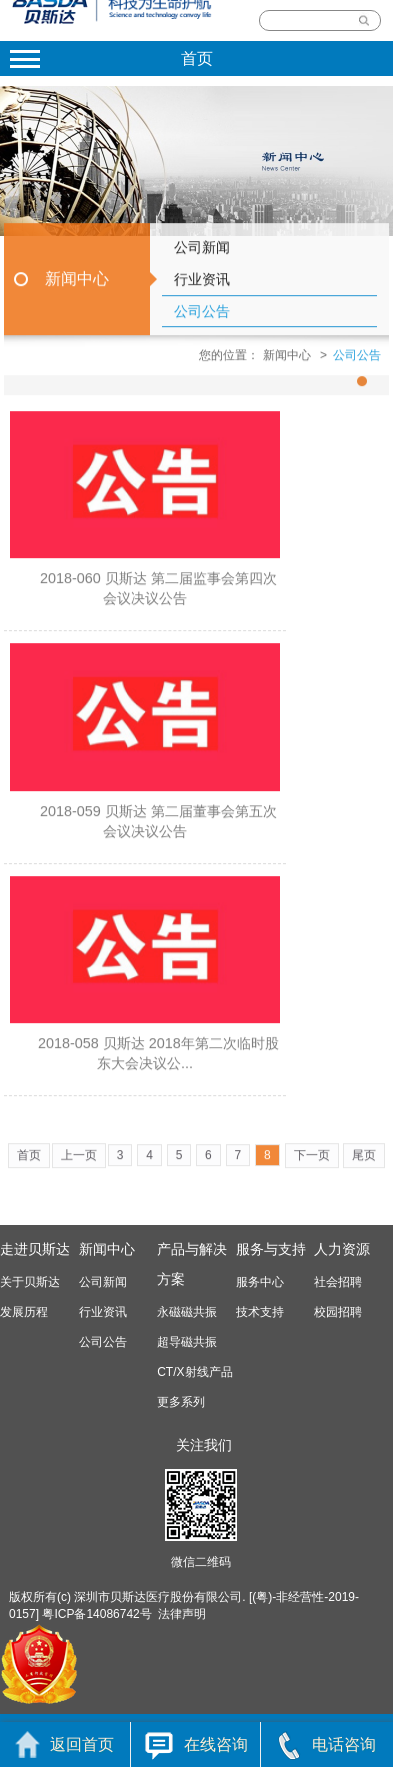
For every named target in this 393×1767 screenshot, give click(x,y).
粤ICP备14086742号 (96, 1614)
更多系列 (181, 1402)
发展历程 (24, 1312)
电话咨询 (326, 1744)
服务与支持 (271, 1249)
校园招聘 (338, 1312)
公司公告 (202, 320)
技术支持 (260, 1312)
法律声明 (182, 1614)
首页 (29, 1164)
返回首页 (64, 1744)
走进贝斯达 (35, 1249)
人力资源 (342, 1249)
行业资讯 (202, 288)
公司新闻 (202, 256)
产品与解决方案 (192, 1264)
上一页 (79, 1164)
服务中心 (260, 1282)
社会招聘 (338, 1282)
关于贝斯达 (30, 1282)
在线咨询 (196, 1744)
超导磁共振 (187, 1342)
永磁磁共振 (187, 1312)
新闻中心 (77, 287)
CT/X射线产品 (194, 1372)
